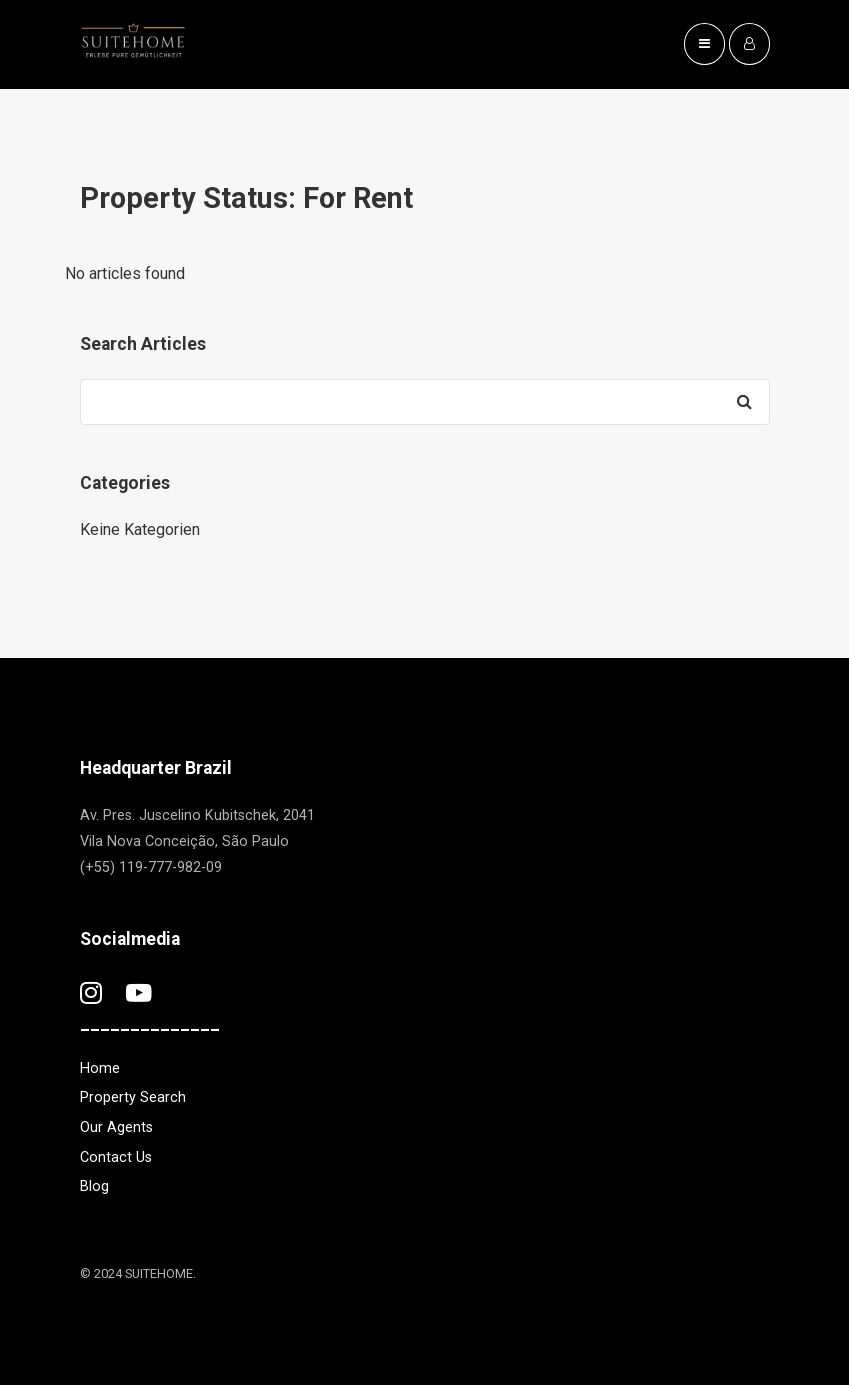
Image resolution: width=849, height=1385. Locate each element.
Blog (94, 1186)
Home (100, 1068)
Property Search (133, 1097)
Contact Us (116, 1157)
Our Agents (116, 1127)
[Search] (745, 402)
